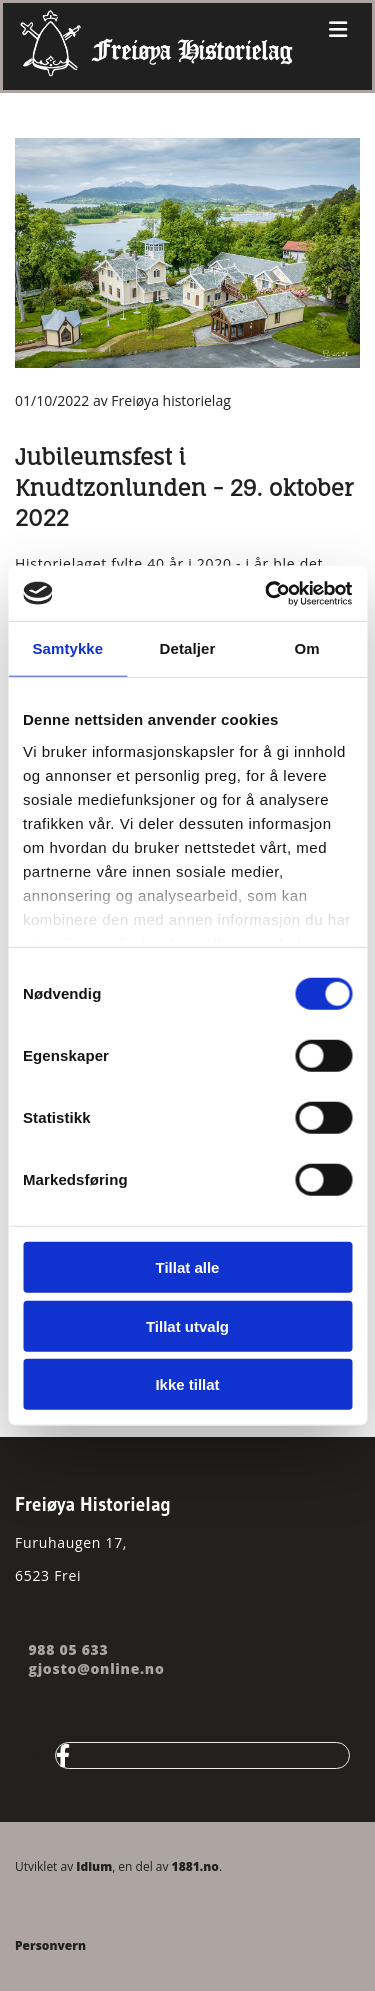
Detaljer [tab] (188, 648)
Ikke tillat (187, 1384)
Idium (94, 1866)
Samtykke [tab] (67, 648)
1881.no (195, 1866)
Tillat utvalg (187, 1325)
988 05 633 (68, 1649)
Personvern (50, 1945)
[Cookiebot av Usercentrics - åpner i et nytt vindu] (267, 593)
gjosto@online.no (94, 1668)
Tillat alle (188, 1267)
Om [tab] (307, 648)
